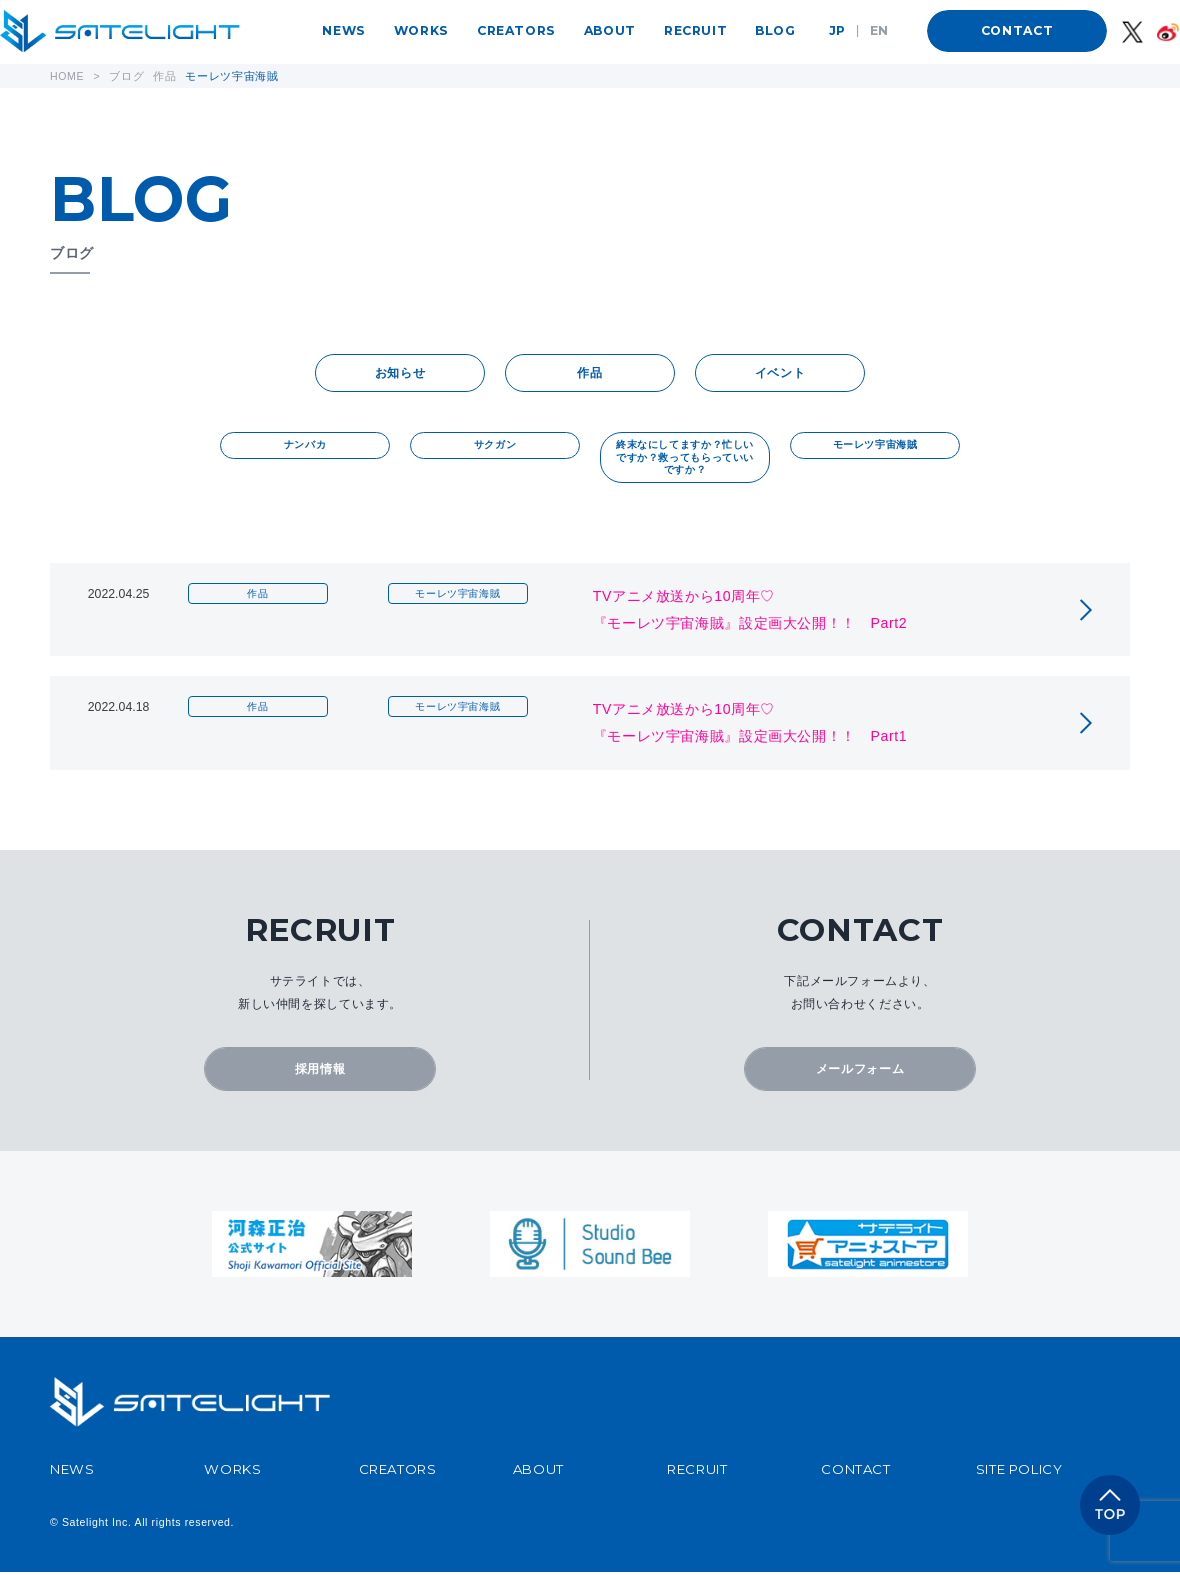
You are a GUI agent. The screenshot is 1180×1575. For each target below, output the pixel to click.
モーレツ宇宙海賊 (875, 446)
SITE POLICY (1019, 1472)
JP (837, 30)
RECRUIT (695, 30)
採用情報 (320, 1070)
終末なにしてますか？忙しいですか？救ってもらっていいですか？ (685, 459)
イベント (780, 374)
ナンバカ (305, 446)
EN (879, 30)
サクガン (495, 446)
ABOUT (610, 30)
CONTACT (1017, 30)
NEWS (343, 30)
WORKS (421, 30)
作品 (589, 374)
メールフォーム (860, 1070)
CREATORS (516, 30)
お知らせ (400, 374)
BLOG (775, 30)
